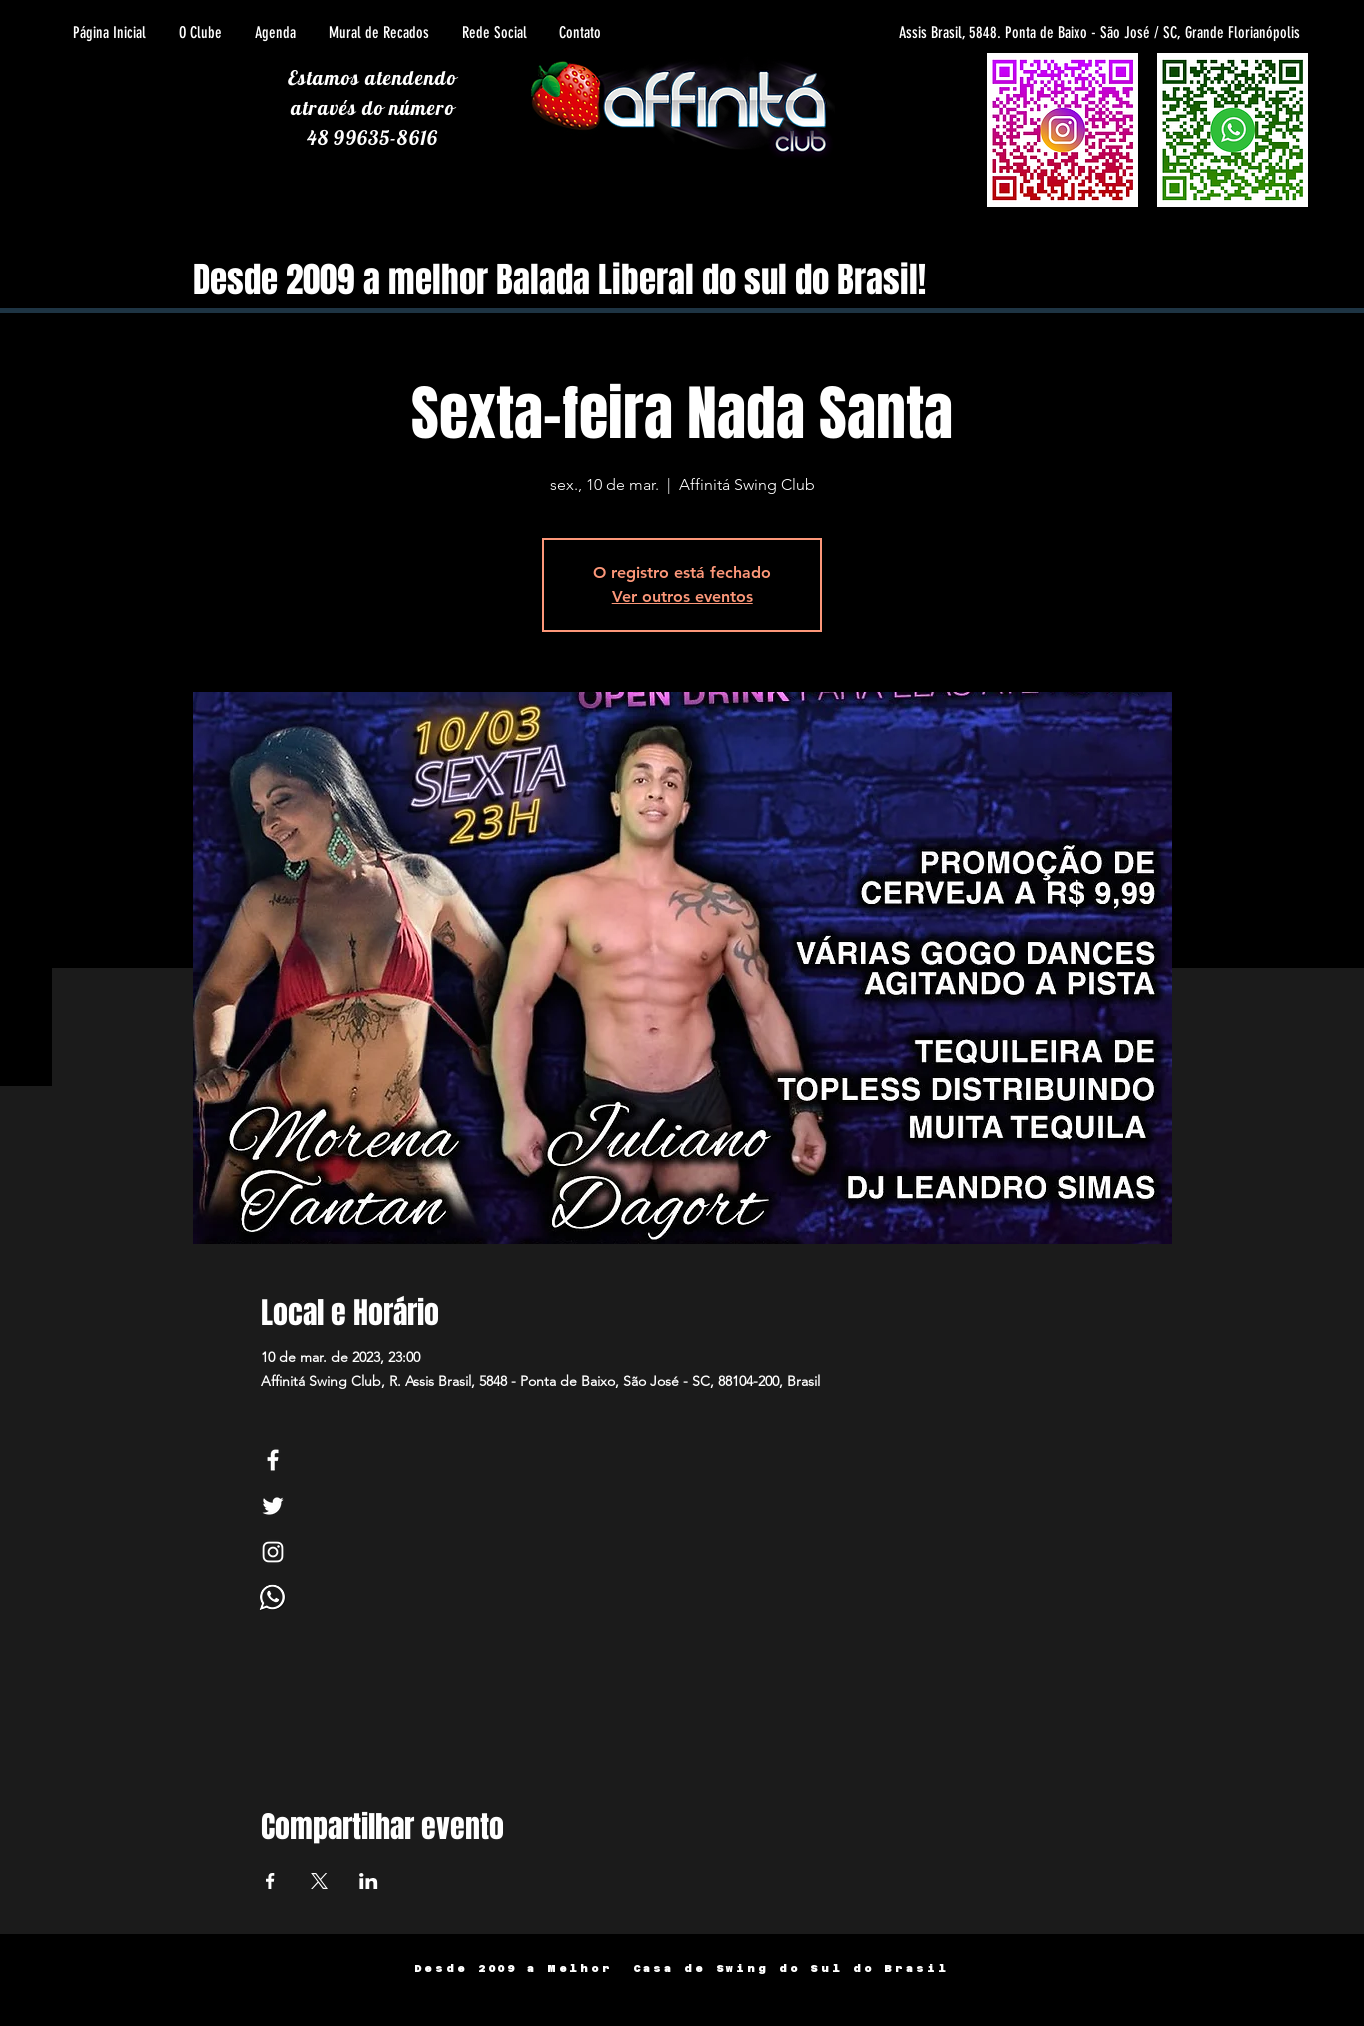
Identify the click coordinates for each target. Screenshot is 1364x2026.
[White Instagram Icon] (273, 1552)
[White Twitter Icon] (273, 1506)
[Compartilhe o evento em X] (319, 1881)
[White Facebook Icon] (273, 1460)
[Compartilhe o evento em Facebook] (270, 1881)
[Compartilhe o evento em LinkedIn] (368, 1881)
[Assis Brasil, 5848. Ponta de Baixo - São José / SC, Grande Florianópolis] (1031, 33)
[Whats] (273, 1598)
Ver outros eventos (682, 596)
